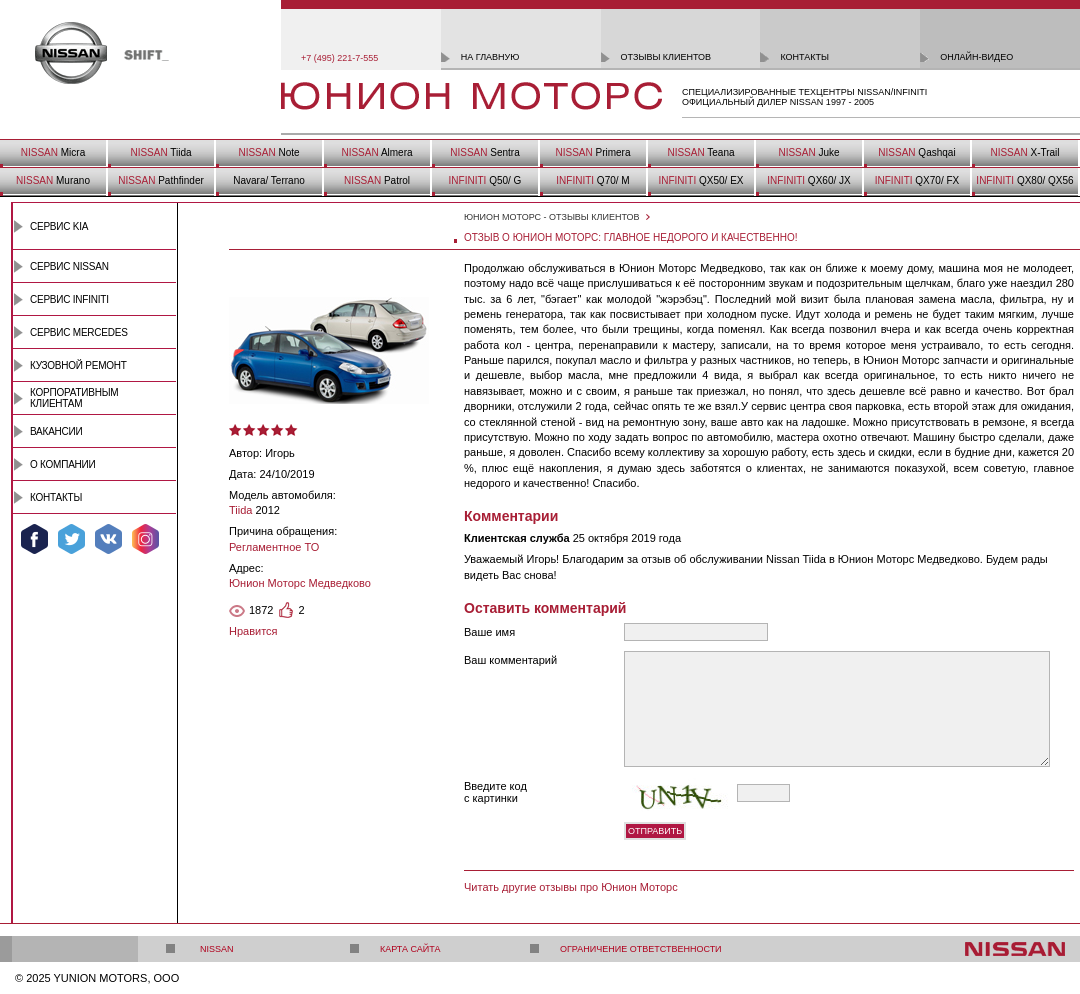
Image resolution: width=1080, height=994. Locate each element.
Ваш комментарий (510, 660)
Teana (700, 152)
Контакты (56, 497)
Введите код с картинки (495, 792)
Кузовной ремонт (78, 365)
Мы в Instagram (145, 539)
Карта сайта (410, 949)
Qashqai (916, 152)
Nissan (217, 949)
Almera (376, 152)
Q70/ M (592, 180)
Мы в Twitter (71, 539)
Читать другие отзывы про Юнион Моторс (571, 887)
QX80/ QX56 (1024, 180)
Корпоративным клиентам (74, 398)
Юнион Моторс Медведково (300, 583)
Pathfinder (161, 180)
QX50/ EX (700, 180)
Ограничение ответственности (641, 949)
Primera (592, 152)
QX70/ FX (917, 180)
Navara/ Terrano (269, 180)
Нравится (253, 631)
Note (268, 152)
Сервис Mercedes (79, 332)
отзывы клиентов (666, 57)
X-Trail (1024, 152)
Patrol (377, 180)
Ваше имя (489, 632)
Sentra (484, 152)
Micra (53, 152)
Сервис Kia (59, 226)
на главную (490, 57)
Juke (808, 152)
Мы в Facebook (34, 539)
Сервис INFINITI (69, 299)
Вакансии (56, 431)
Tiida (160, 152)
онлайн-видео (976, 57)
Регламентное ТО (274, 547)
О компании (63, 464)
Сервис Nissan (69, 266)
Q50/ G (485, 180)
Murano (53, 180)
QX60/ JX (808, 180)
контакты (804, 57)
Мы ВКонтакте (108, 539)
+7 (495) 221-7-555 (339, 58)
